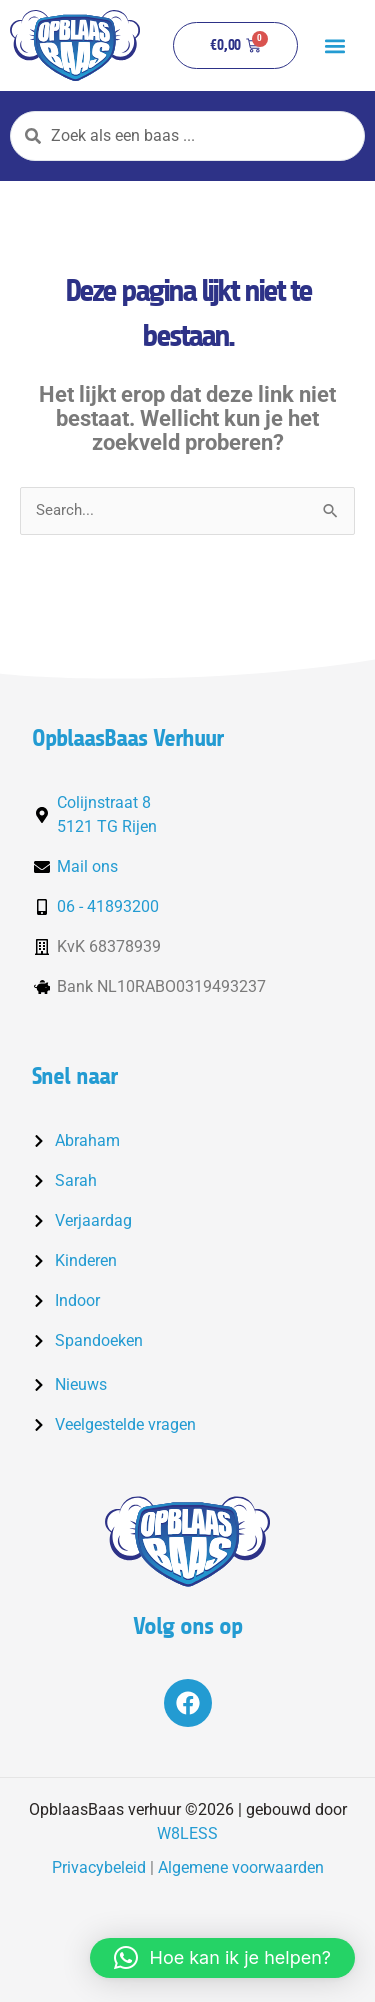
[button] (334, 45)
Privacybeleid (99, 1867)
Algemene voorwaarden (241, 1867)
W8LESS (187, 1833)
